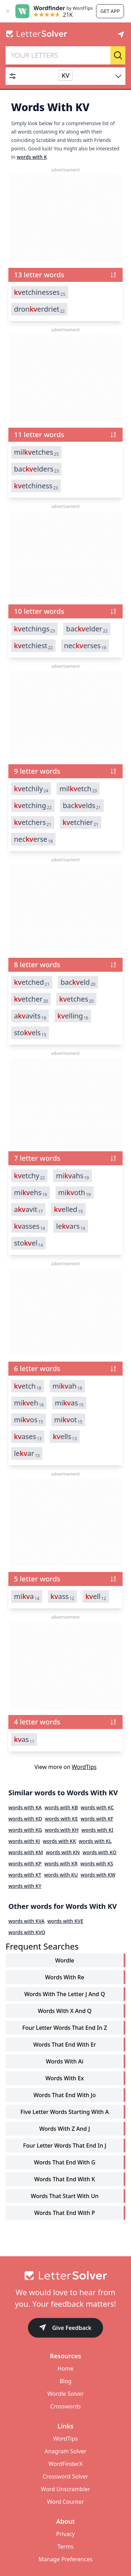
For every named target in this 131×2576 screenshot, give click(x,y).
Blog (65, 2381)
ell (95, 1596)
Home (66, 2368)
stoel (28, 1243)
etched (32, 982)
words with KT (24, 1874)
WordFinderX (66, 2464)
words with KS (96, 1863)
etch (27, 1386)
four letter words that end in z (64, 2028)
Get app (109, 11)
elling (72, 1016)
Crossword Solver (65, 2476)
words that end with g (64, 2162)
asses (29, 1226)
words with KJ (24, 1841)
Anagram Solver (66, 2451)
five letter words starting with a (64, 2112)
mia (26, 1596)
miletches (36, 452)
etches (76, 999)
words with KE (61, 1818)
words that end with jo (65, 2095)
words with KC (97, 1807)
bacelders (36, 469)
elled (68, 1209)
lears (70, 1226)
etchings (34, 629)
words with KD (25, 1818)
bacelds (82, 806)
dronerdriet (39, 309)
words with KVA (26, 1921)
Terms (65, 2546)
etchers (32, 822)
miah (67, 1386)
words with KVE (65, 1921)
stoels (30, 1033)
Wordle (64, 1960)
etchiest (33, 646)
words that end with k (64, 2179)
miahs (72, 1176)
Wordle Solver (65, 2394)
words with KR (61, 1863)
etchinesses (39, 292)
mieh (29, 1403)
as (24, 1739)
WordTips (84, 1767)
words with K (32, 157)
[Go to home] (65, 2275)
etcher (31, 999)
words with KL (95, 1841)
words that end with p (64, 2213)
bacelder (87, 629)
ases (28, 1437)
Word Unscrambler (65, 2489)
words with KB (61, 1807)
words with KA (25, 1807)
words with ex (64, 2078)
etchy (29, 1176)
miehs (30, 1193)
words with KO (99, 1852)
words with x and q (65, 2011)
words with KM (25, 1852)
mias (69, 1403)
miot (68, 1420)
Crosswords (65, 2406)
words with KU (61, 1874)
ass (62, 1596)
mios (28, 1420)
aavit (28, 1209)
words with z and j (64, 2129)
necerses (85, 646)
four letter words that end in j (64, 2145)
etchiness (36, 486)
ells (65, 1437)
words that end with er (64, 2044)
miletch (78, 789)
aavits (30, 1016)
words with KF (97, 1818)
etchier (81, 822)
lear (26, 1453)
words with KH (62, 1829)
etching (33, 806)
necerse (33, 839)
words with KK (59, 1841)
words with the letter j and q (64, 1994)
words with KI (97, 1829)
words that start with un (65, 2196)
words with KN (63, 1852)
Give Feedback (65, 2328)
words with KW (98, 1874)
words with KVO (26, 1932)
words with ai (64, 2061)
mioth (74, 1193)
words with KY (25, 1886)
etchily (31, 789)
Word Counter (65, 2502)
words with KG (25, 1829)
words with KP (25, 1863)
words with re (64, 1977)
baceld (78, 982)
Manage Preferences (65, 2559)
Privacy (65, 2534)
